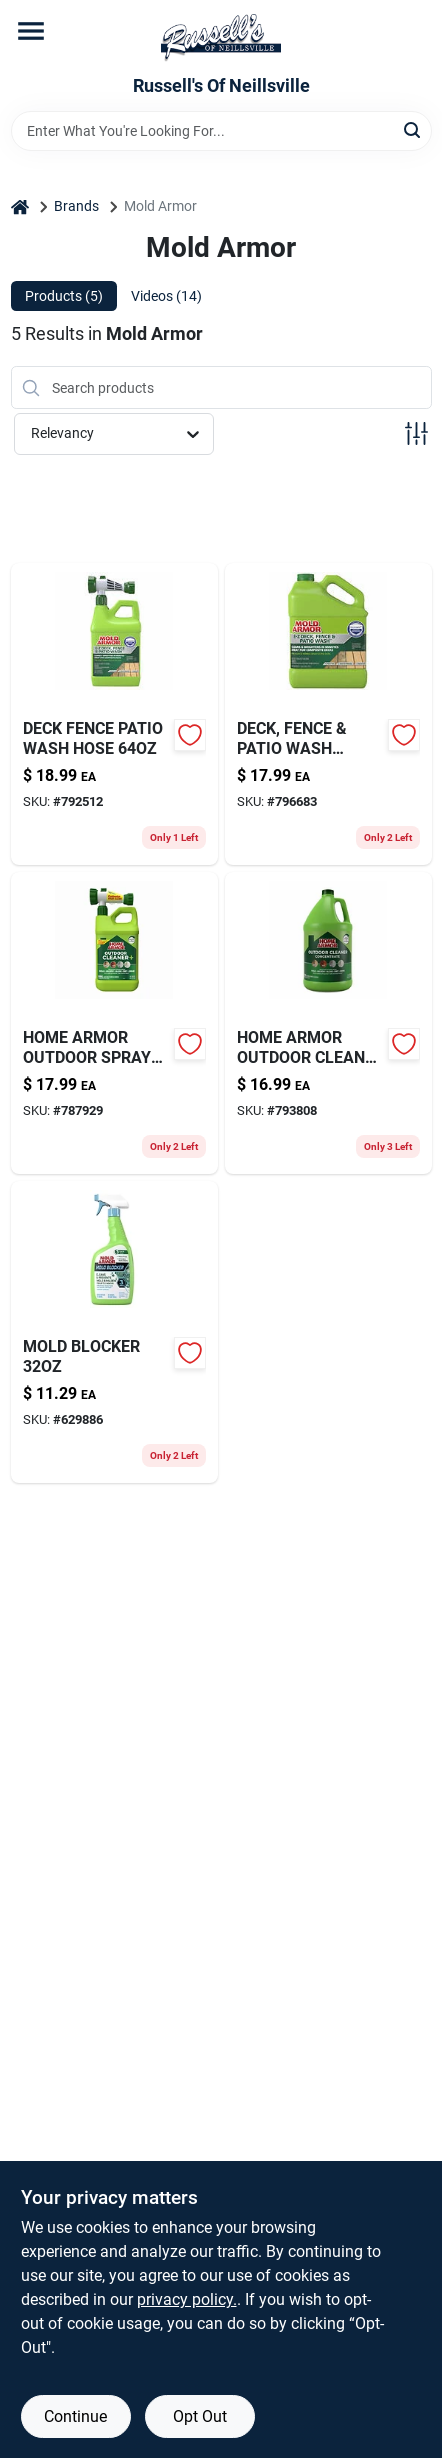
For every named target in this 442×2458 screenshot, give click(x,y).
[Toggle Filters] (416, 433)
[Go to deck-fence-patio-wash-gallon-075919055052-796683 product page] (328, 714)
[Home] (20, 206)
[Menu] (31, 31)
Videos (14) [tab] (166, 296)
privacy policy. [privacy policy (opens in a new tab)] (187, 2299)
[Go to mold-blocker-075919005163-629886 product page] (114, 1332)
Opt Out (200, 2416)
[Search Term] (221, 131)
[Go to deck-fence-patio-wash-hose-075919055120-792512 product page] (114, 714)
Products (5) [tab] (64, 296)
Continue (75, 2416)
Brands (76, 206)
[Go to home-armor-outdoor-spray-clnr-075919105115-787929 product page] (114, 1023)
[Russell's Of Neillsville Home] (221, 38)
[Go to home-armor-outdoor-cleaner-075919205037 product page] (328, 1023)
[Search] (413, 129)
